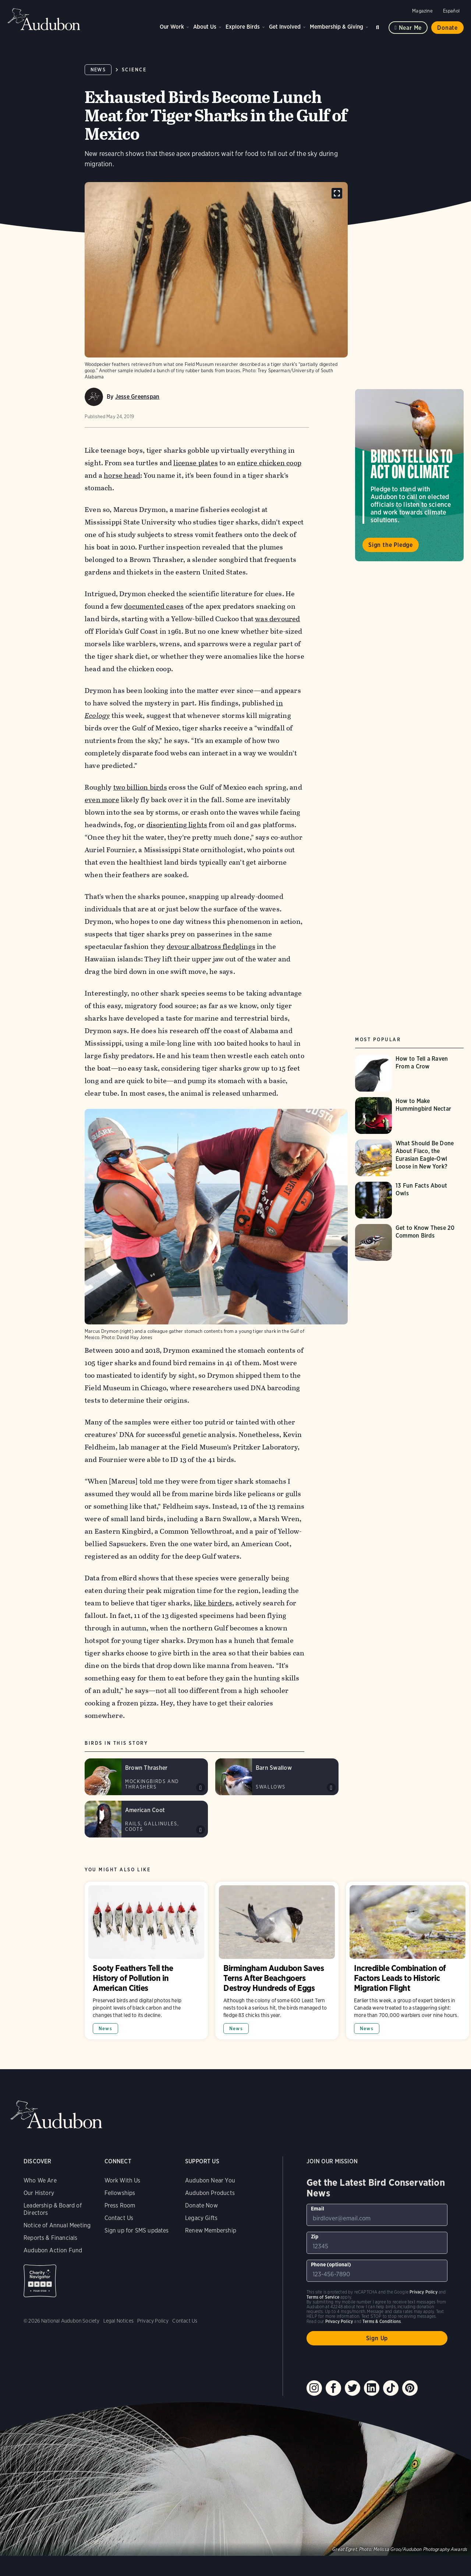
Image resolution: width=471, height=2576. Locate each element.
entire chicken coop (269, 463)
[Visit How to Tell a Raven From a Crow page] (410, 1073)
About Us (204, 26)
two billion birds (140, 787)
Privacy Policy (153, 2321)
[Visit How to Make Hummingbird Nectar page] (410, 1115)
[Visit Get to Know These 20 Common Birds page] (410, 1242)
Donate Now (201, 2205)
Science (134, 69)
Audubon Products (210, 2192)
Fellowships (120, 2192)
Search (378, 26)
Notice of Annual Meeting (57, 2225)
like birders (213, 1603)
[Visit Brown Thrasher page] (146, 1776)
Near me (410, 27)
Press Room (120, 2205)
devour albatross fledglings (211, 946)
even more (102, 799)
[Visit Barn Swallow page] (277, 1776)
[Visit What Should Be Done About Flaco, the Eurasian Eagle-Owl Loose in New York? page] (410, 1157)
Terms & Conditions (381, 2321)
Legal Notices (118, 2321)
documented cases (154, 606)
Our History (39, 2192)
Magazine (422, 11)
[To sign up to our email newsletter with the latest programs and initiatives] (377, 2215)
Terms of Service (323, 2297)
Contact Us (119, 2217)
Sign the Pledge (390, 544)
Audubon (44, 19)
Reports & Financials (51, 2237)
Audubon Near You (210, 2180)
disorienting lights (177, 824)
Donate (447, 27)
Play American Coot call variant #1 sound (200, 1829)
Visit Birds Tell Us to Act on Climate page (409, 475)
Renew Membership (210, 2230)
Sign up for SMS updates (137, 2230)
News (98, 69)
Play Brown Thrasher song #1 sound (200, 1787)
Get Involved (285, 26)
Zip (315, 2236)
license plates (195, 463)
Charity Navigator (40, 2280)
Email (317, 2208)
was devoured (277, 618)
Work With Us (123, 2180)
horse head (122, 475)
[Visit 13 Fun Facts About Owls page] (410, 1200)
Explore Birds (243, 26)
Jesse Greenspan (137, 396)
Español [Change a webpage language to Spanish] (451, 11)
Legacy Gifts (201, 2217)
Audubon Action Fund (53, 2250)
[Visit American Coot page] (146, 1819)
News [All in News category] (105, 2028)
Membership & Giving (336, 26)
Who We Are (40, 2180)
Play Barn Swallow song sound (331, 1787)
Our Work (172, 26)
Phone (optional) (331, 2264)
